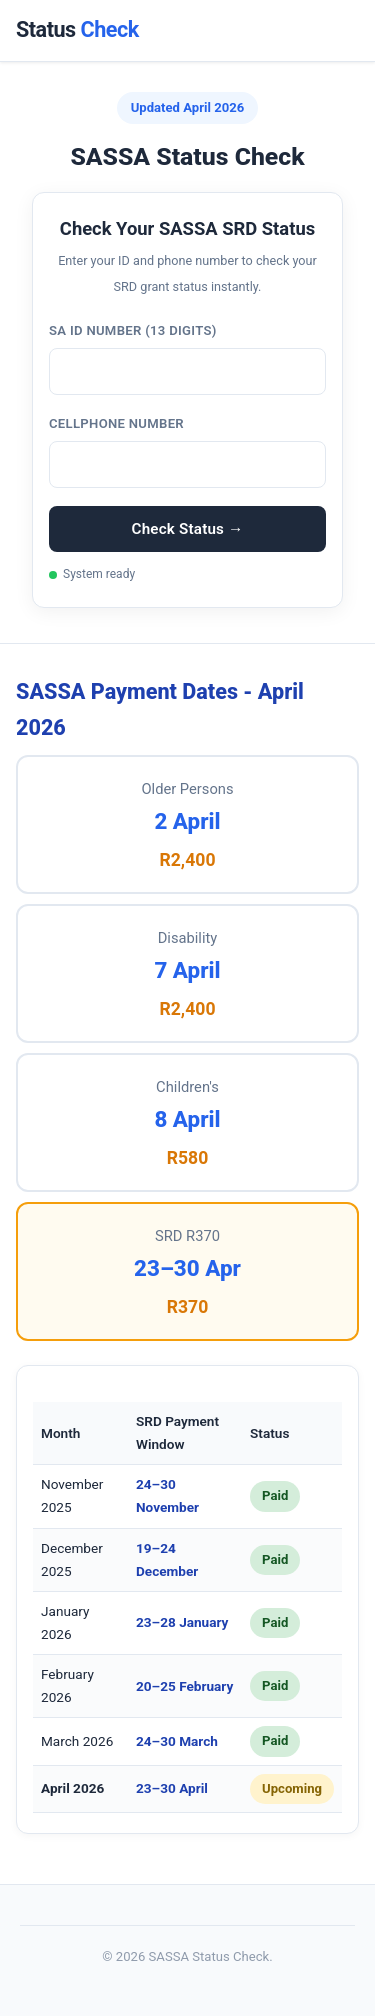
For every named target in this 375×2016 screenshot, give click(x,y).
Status (77, 29)
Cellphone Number (116, 423)
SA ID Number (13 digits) (133, 330)
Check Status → (188, 529)
